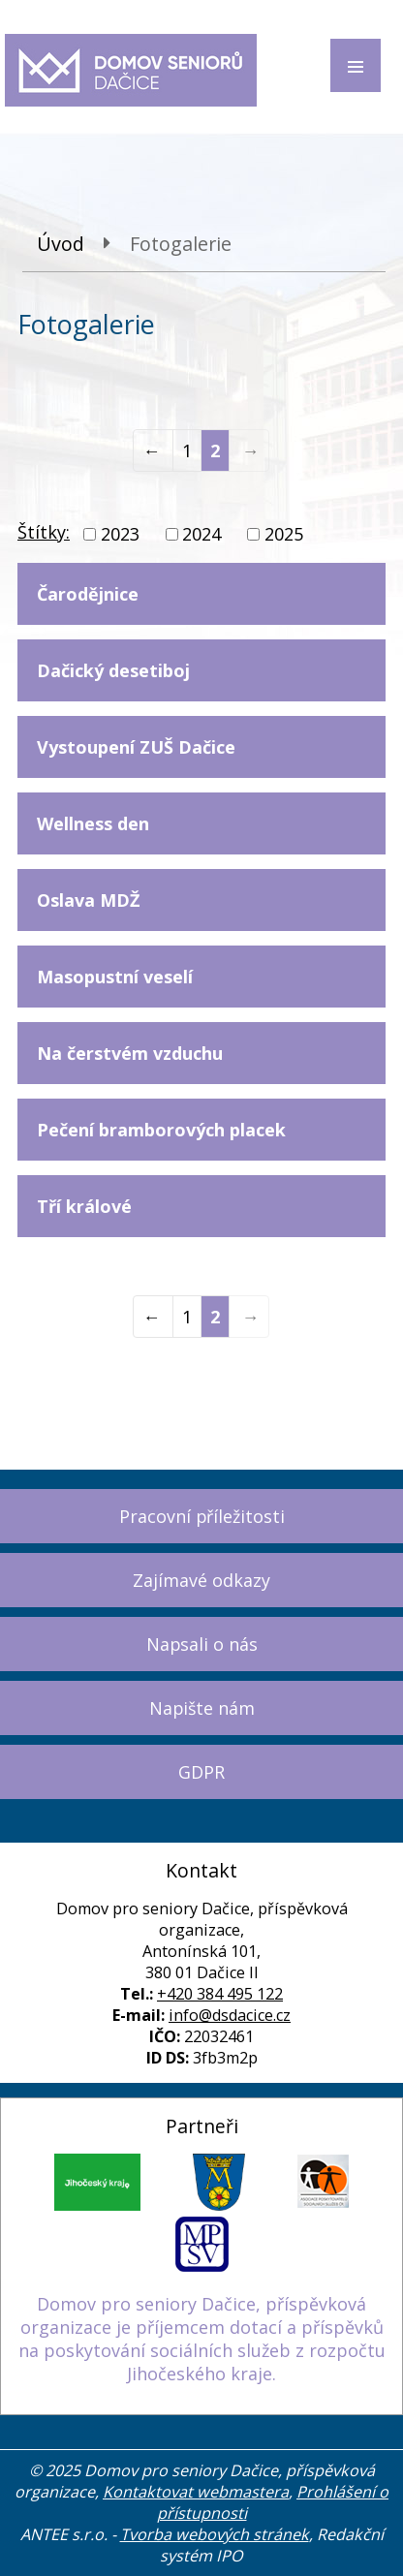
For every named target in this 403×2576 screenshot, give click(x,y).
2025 (283, 533)
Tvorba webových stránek (214, 2534)
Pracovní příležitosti (202, 1516)
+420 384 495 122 (220, 1993)
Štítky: (43, 531)
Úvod (60, 244)
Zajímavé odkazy (201, 1580)
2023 (120, 533)
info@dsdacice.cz (230, 2015)
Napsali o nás (202, 1644)
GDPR (201, 1772)
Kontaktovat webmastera (196, 2491)
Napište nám (202, 1708)
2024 (201, 533)
